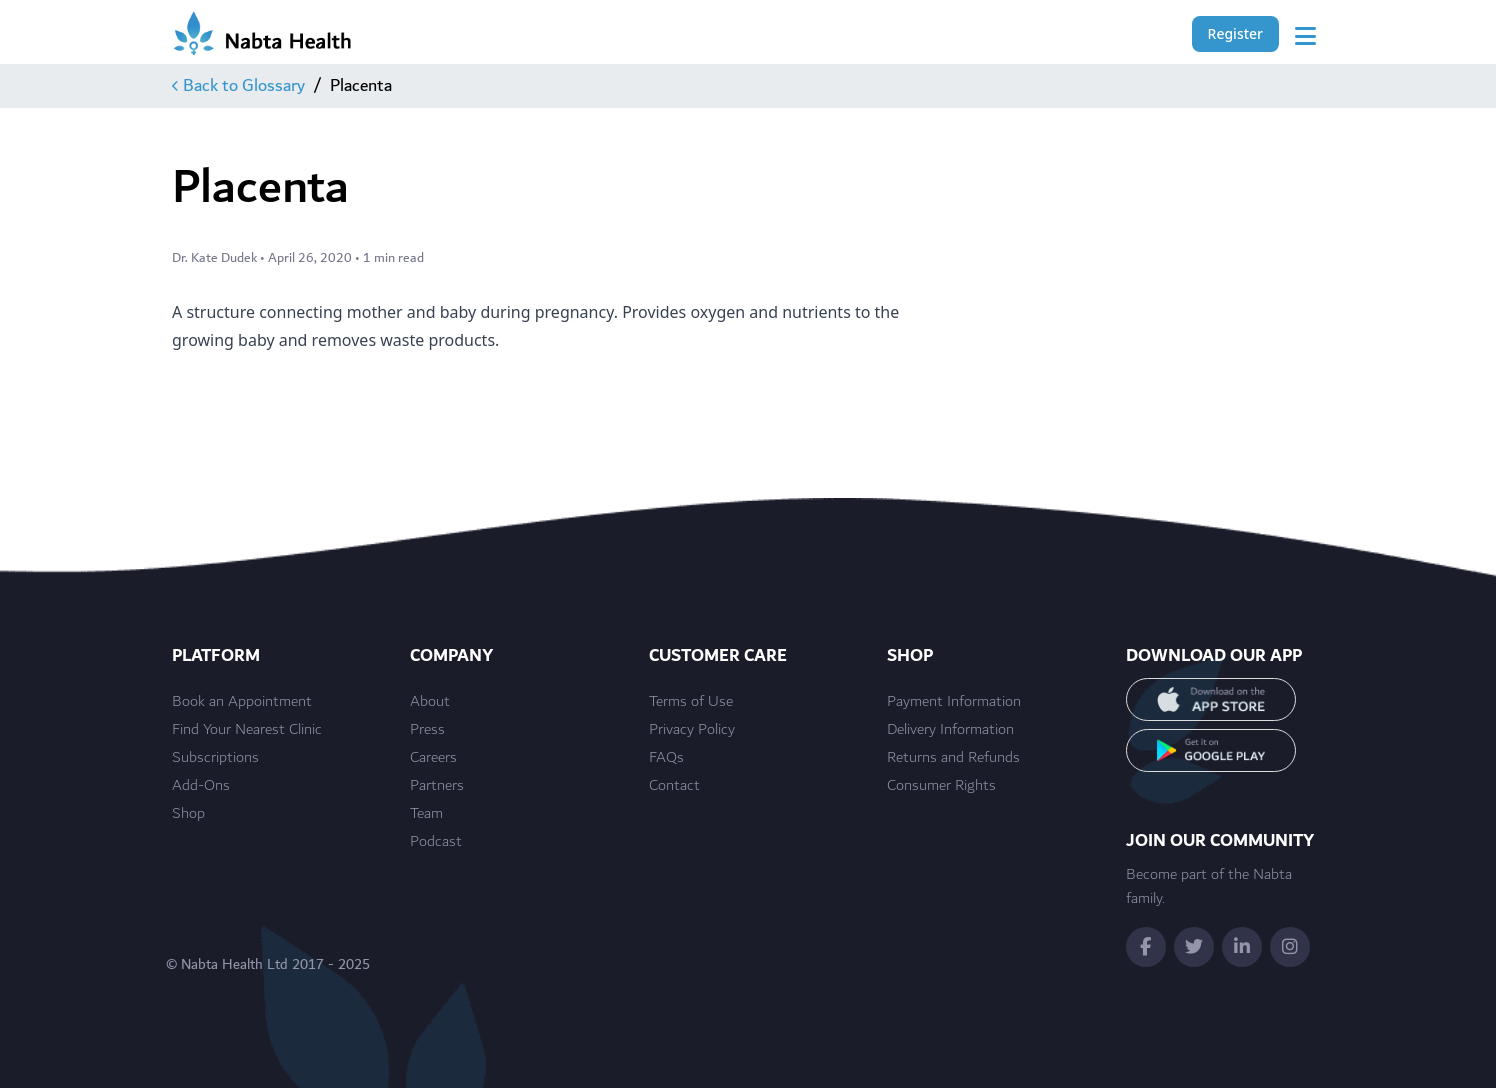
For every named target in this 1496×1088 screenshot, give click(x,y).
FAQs (666, 758)
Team (426, 814)
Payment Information (954, 702)
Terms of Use (691, 702)
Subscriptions (215, 758)
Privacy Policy (692, 730)
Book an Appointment (242, 702)
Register (1235, 33)
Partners (437, 786)
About (430, 702)
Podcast (436, 842)
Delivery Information (950, 730)
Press (427, 730)
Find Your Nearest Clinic (247, 730)
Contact (674, 786)
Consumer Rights (941, 786)
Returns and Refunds (953, 758)
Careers (433, 758)
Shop (188, 814)
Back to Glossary (238, 86)
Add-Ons (201, 786)
